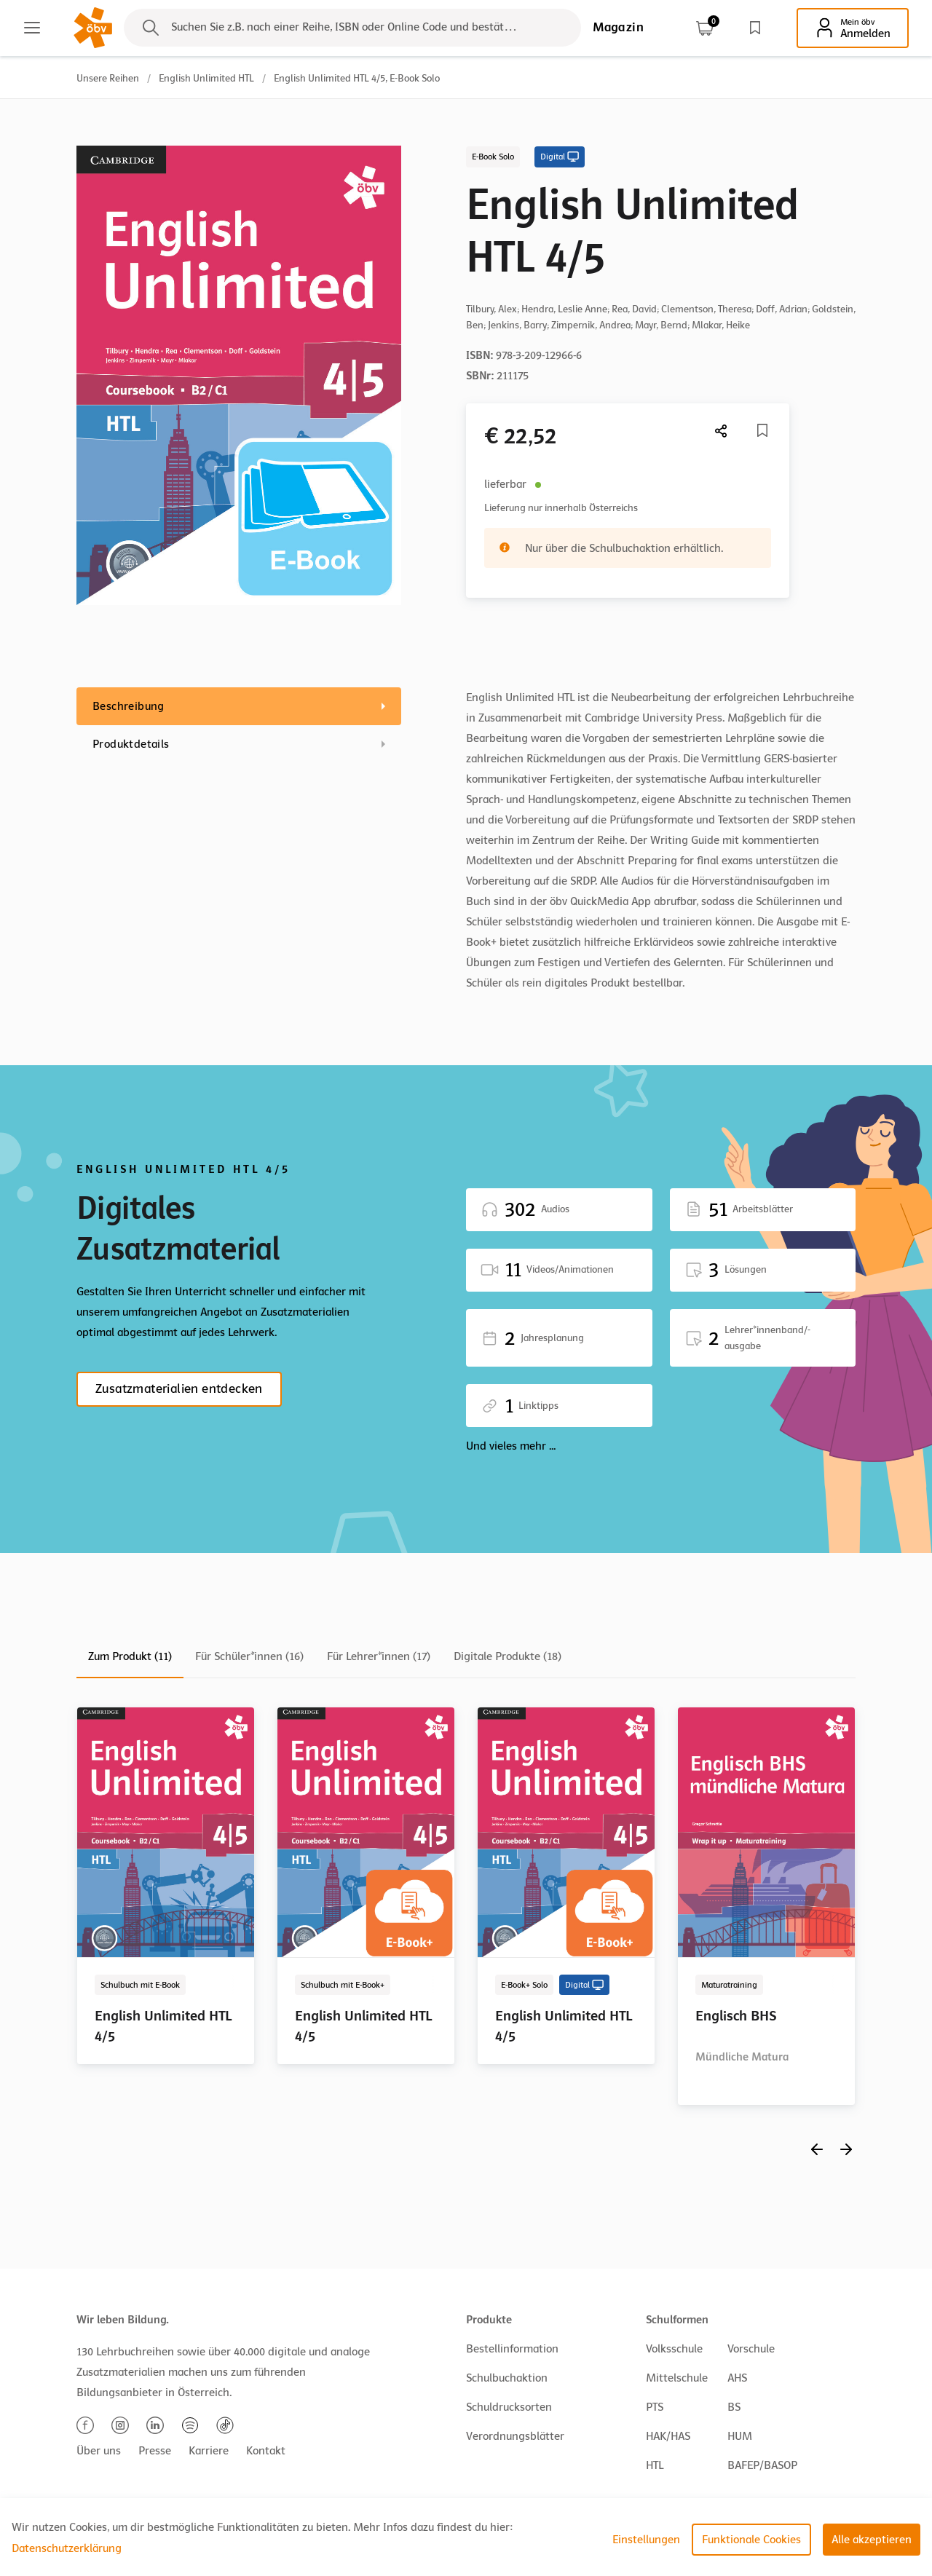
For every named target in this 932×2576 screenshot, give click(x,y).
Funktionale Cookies (751, 2539)
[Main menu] (32, 27)
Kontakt (265, 2450)
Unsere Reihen (107, 78)
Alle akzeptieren (872, 2539)
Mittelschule (677, 2378)
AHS (737, 2378)
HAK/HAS (668, 2436)
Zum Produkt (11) (130, 1656)
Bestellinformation (512, 2348)
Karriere (209, 2450)
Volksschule (674, 2348)
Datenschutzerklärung (67, 2548)
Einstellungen (646, 2539)
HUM (739, 2436)
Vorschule (751, 2348)
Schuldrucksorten (509, 2407)
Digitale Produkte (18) (507, 1656)
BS (734, 2407)
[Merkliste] (762, 430)
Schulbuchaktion (507, 2378)
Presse (154, 2450)
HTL (654, 2465)
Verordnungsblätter (515, 2436)
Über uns (98, 2450)
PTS (654, 2407)
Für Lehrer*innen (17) (378, 1656)
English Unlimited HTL (206, 78)
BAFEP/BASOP (762, 2465)
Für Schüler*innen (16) (249, 1656)
